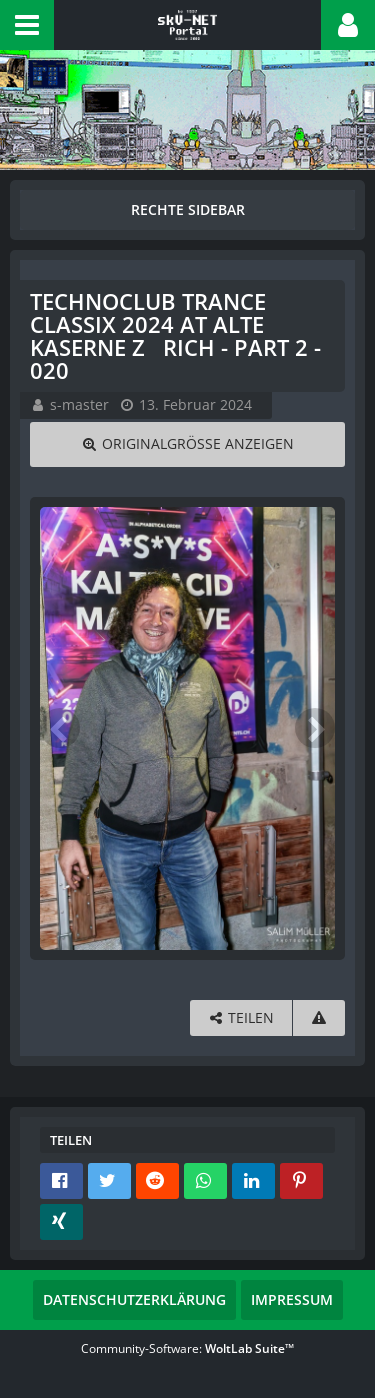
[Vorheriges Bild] (60, 728)
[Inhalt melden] (319, 1018)
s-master (79, 404)
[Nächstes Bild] (315, 728)
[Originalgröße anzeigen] (187, 444)
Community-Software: (187, 1348)
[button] (27, 25)
